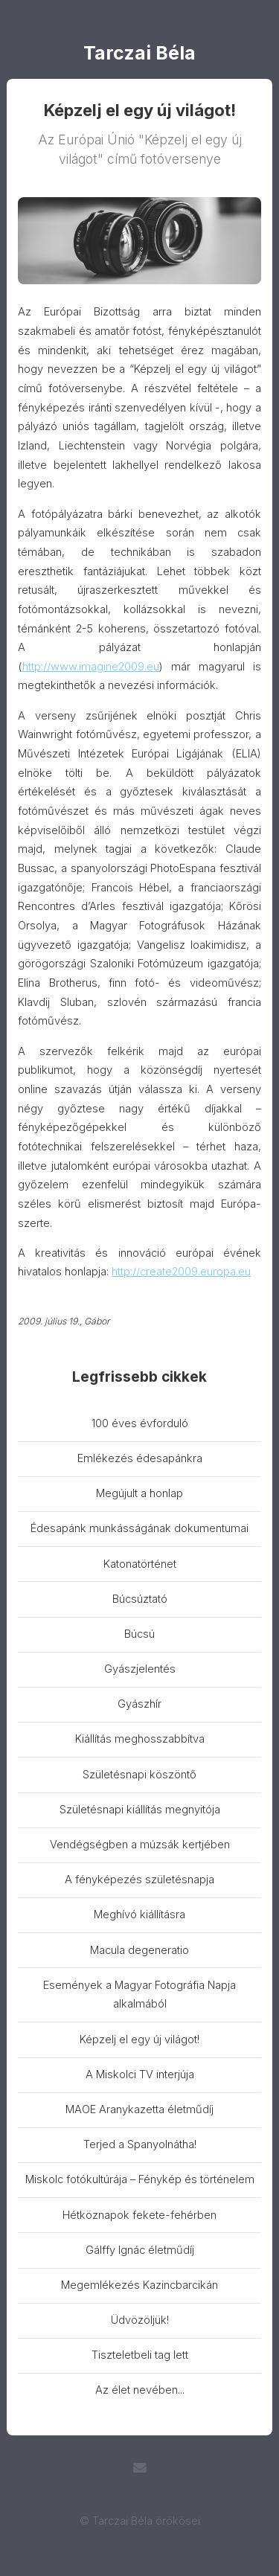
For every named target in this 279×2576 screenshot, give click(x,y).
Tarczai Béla (139, 53)
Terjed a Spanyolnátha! (139, 2144)
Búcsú (139, 1634)
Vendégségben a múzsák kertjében (140, 1844)
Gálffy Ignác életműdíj (140, 2250)
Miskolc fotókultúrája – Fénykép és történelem (139, 2179)
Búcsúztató (139, 1599)
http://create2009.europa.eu (181, 1271)
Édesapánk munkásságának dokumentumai (139, 1528)
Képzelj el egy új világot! (139, 2039)
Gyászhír (139, 1704)
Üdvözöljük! (140, 2320)
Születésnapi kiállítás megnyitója (140, 1809)
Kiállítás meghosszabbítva (140, 1739)
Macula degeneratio (139, 1950)
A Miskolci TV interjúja (140, 2074)
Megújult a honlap (139, 1493)
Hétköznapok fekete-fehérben (139, 2215)
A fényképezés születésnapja (139, 1879)
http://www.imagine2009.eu (90, 666)
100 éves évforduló (140, 1423)
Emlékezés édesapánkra (139, 1458)
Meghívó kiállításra (139, 1914)
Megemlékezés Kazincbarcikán (139, 2285)
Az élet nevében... (140, 2390)
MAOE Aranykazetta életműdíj (139, 2109)
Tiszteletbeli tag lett (140, 2355)
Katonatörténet (139, 1564)
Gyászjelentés (140, 1669)
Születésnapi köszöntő (139, 1774)
